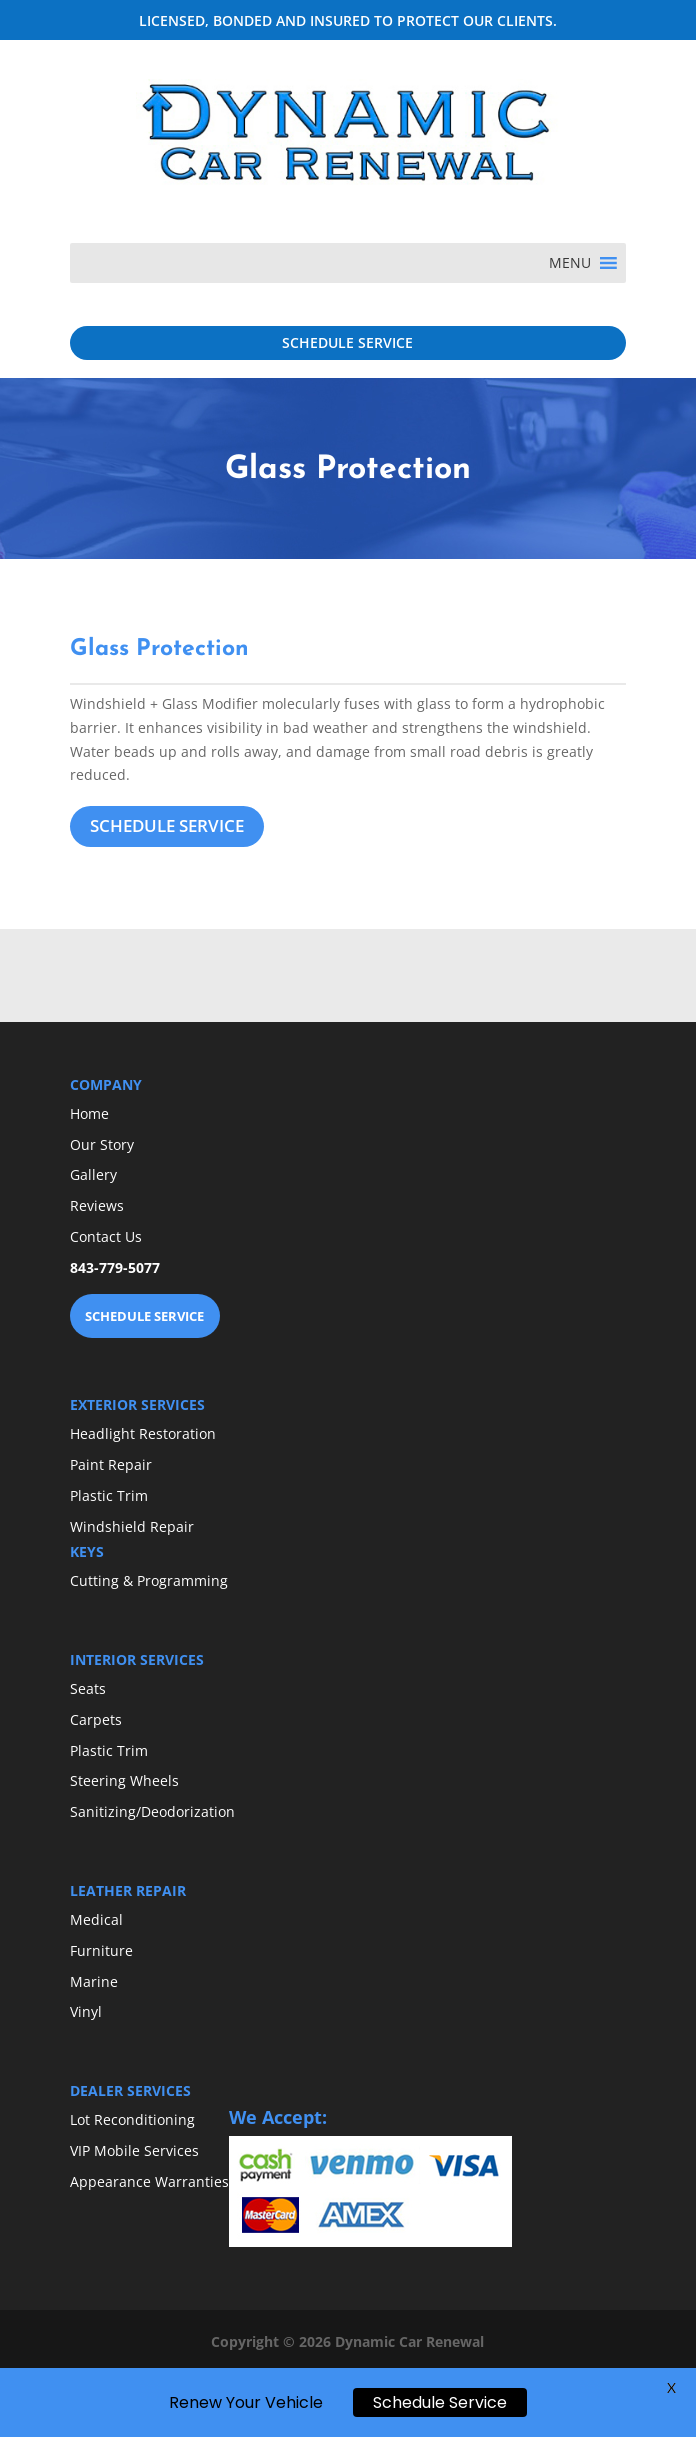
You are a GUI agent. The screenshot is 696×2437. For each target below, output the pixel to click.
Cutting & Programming (149, 1580)
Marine (94, 1981)
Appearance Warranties (149, 2181)
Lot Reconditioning (132, 2119)
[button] (570, 263)
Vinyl (86, 2011)
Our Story (102, 1144)
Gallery (93, 1174)
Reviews (97, 1205)
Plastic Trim (109, 1495)
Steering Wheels (124, 1780)
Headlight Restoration (143, 1433)
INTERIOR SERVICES (137, 1659)
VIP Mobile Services (134, 2150)
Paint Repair (111, 1464)
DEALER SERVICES (130, 2090)
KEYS (87, 1551)
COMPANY (106, 1084)
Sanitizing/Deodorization (152, 1811)
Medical (96, 1919)
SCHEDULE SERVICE (347, 342)
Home (89, 1113)
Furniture (101, 1950)
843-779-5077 (115, 1267)
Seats (88, 1688)
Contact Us (106, 1236)
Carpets (96, 1719)
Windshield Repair (132, 1526)
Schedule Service (440, 2402)
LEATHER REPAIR (128, 1890)
